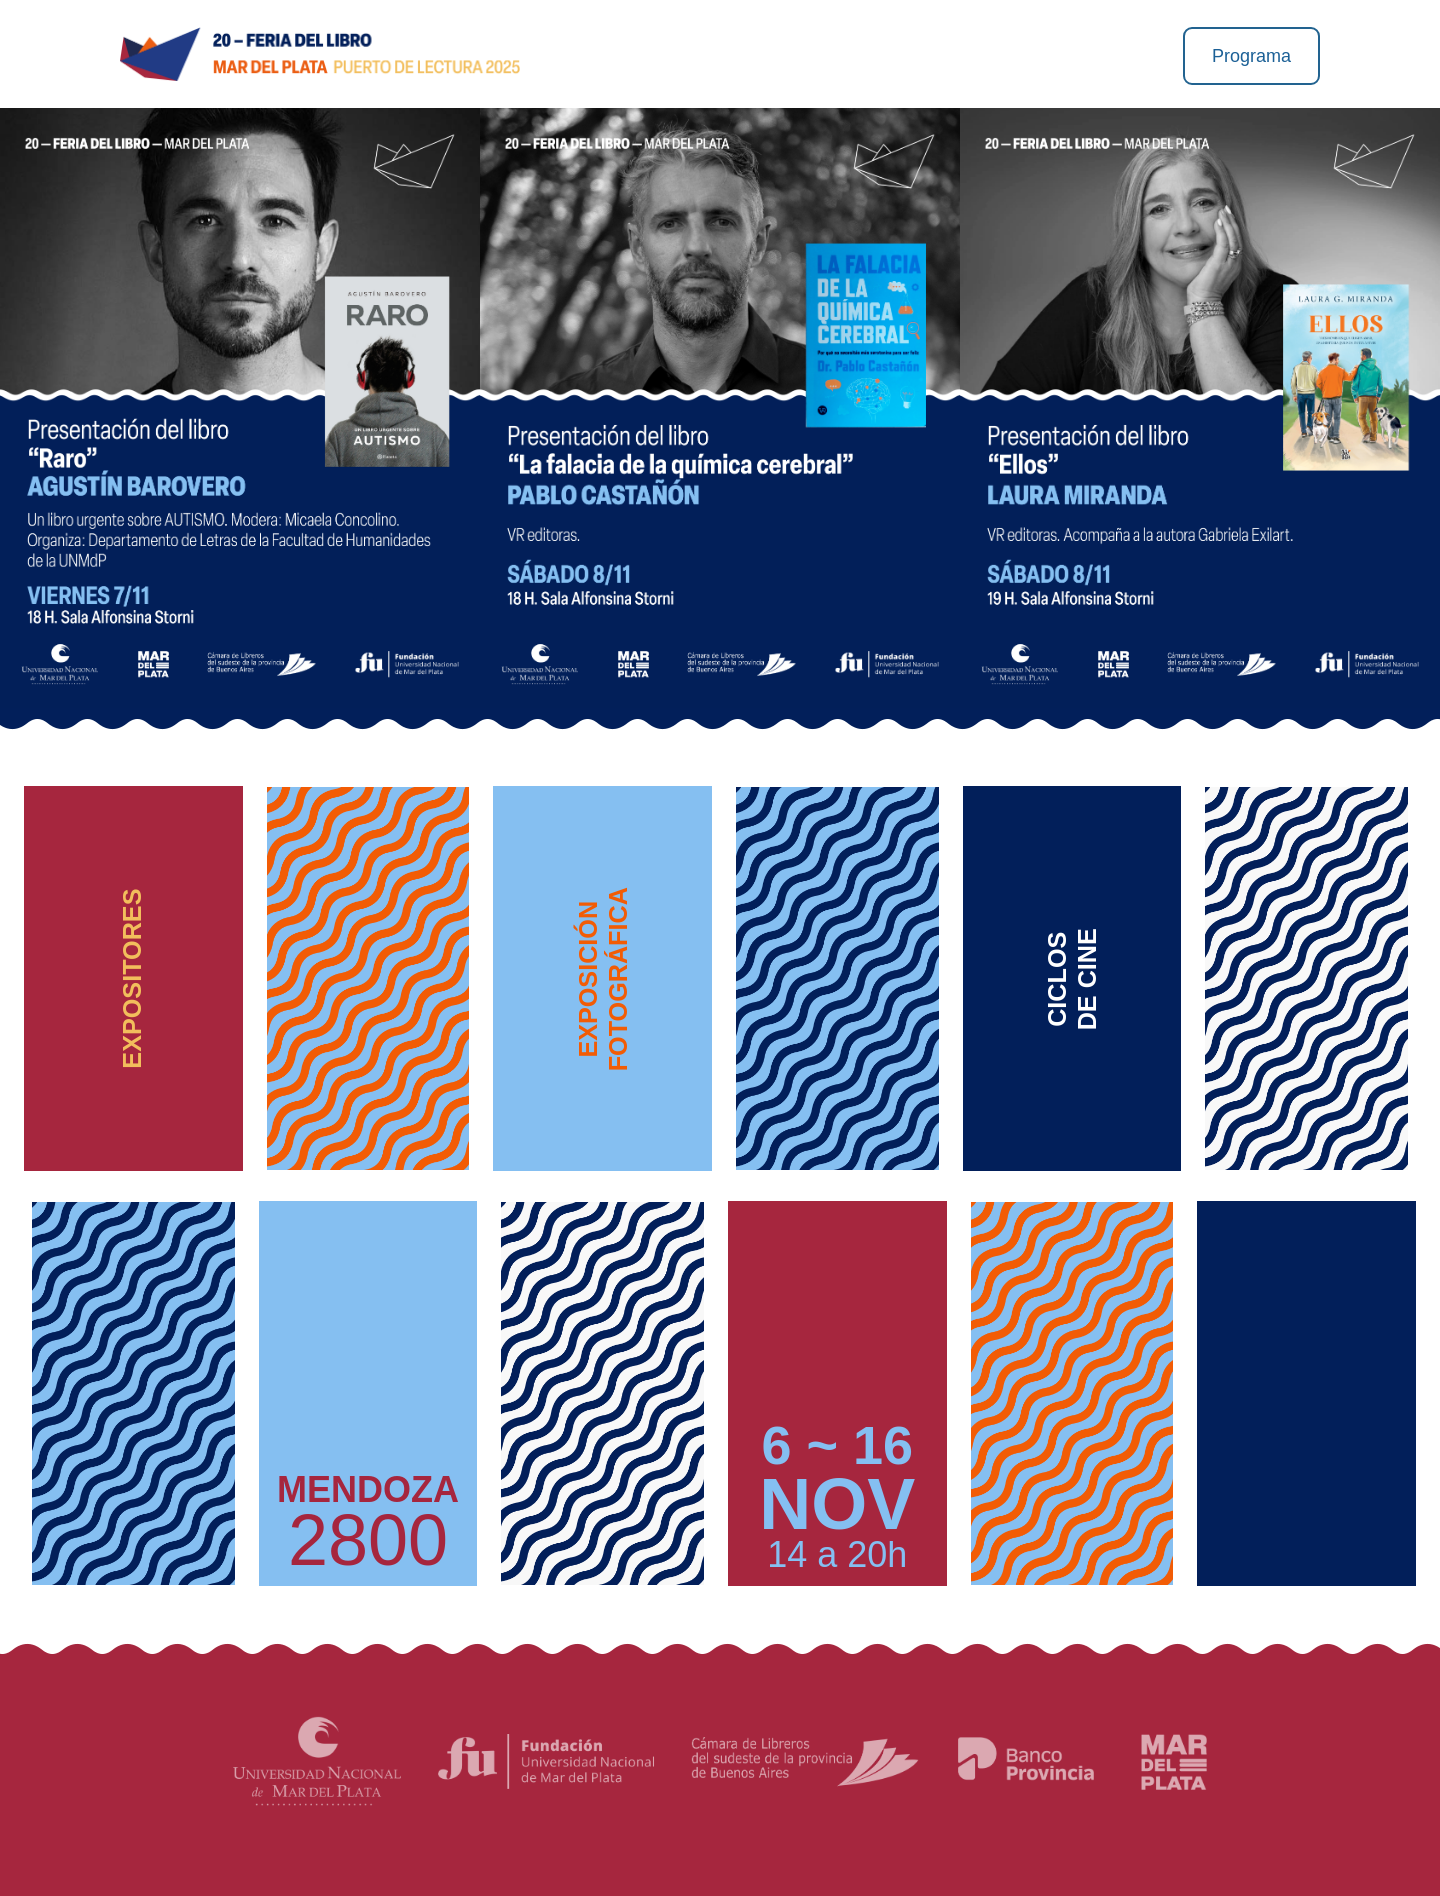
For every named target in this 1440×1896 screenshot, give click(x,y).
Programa (1251, 56)
